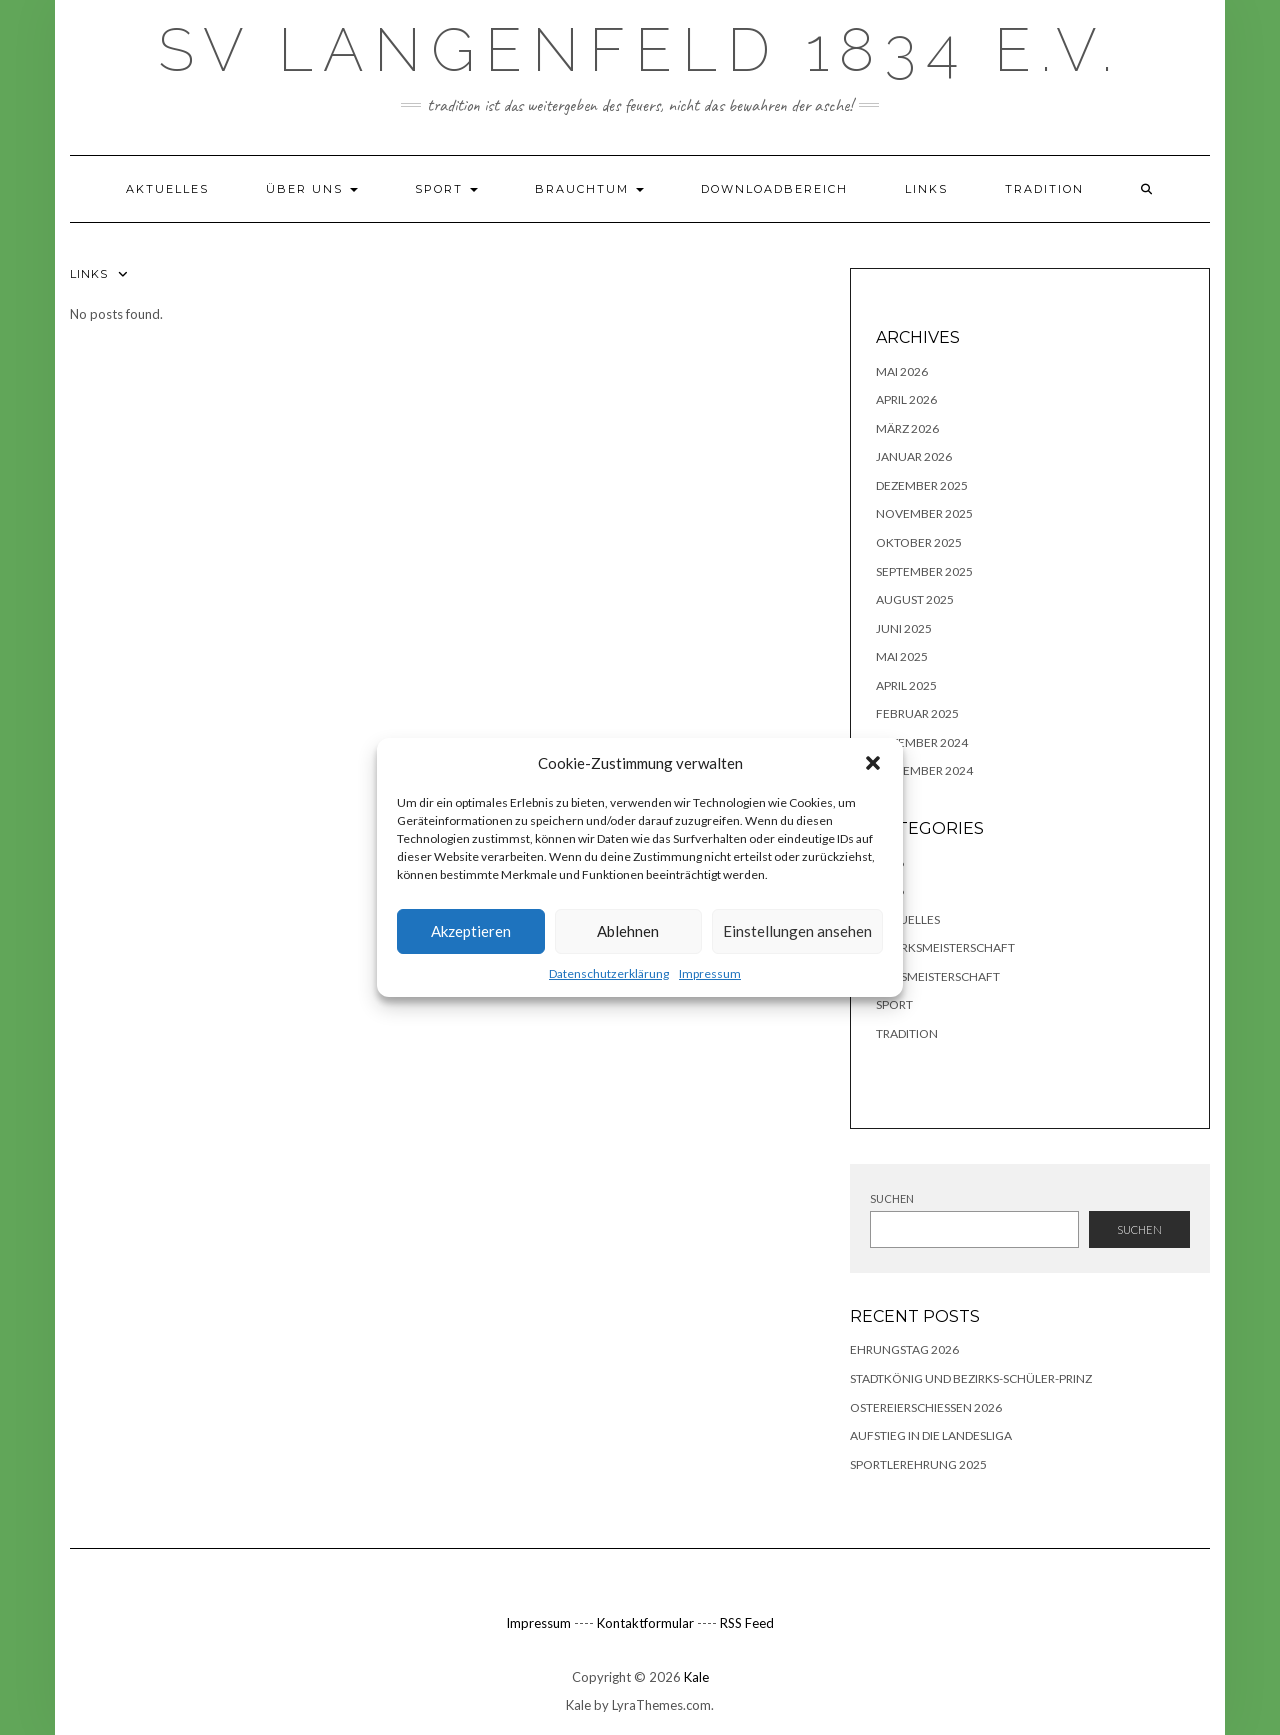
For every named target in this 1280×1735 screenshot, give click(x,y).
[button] (873, 763)
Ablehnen (628, 931)
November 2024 (924, 770)
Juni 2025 (904, 628)
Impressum (710, 973)
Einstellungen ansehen (797, 931)
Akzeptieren (471, 931)
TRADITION (1044, 189)
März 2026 (907, 428)
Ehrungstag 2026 (904, 1349)
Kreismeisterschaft (938, 976)
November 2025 (924, 513)
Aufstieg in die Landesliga (931, 1435)
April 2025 (906, 685)
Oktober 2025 (919, 542)
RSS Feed (747, 1623)
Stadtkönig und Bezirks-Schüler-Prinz (971, 1378)
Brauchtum (589, 189)
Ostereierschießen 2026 (926, 1407)
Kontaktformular (645, 1623)
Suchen (892, 1198)
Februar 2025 (917, 713)
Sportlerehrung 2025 (918, 1464)
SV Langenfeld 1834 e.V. (640, 50)
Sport (446, 189)
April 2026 (906, 399)
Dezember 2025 (922, 485)
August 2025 (915, 599)
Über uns (312, 189)
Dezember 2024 (922, 742)
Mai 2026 (902, 371)
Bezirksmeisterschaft (945, 947)
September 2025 (924, 571)
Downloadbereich (774, 189)
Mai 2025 (902, 656)
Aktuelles (167, 189)
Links (926, 189)
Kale (696, 1677)
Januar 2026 (914, 456)
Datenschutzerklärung (609, 973)
